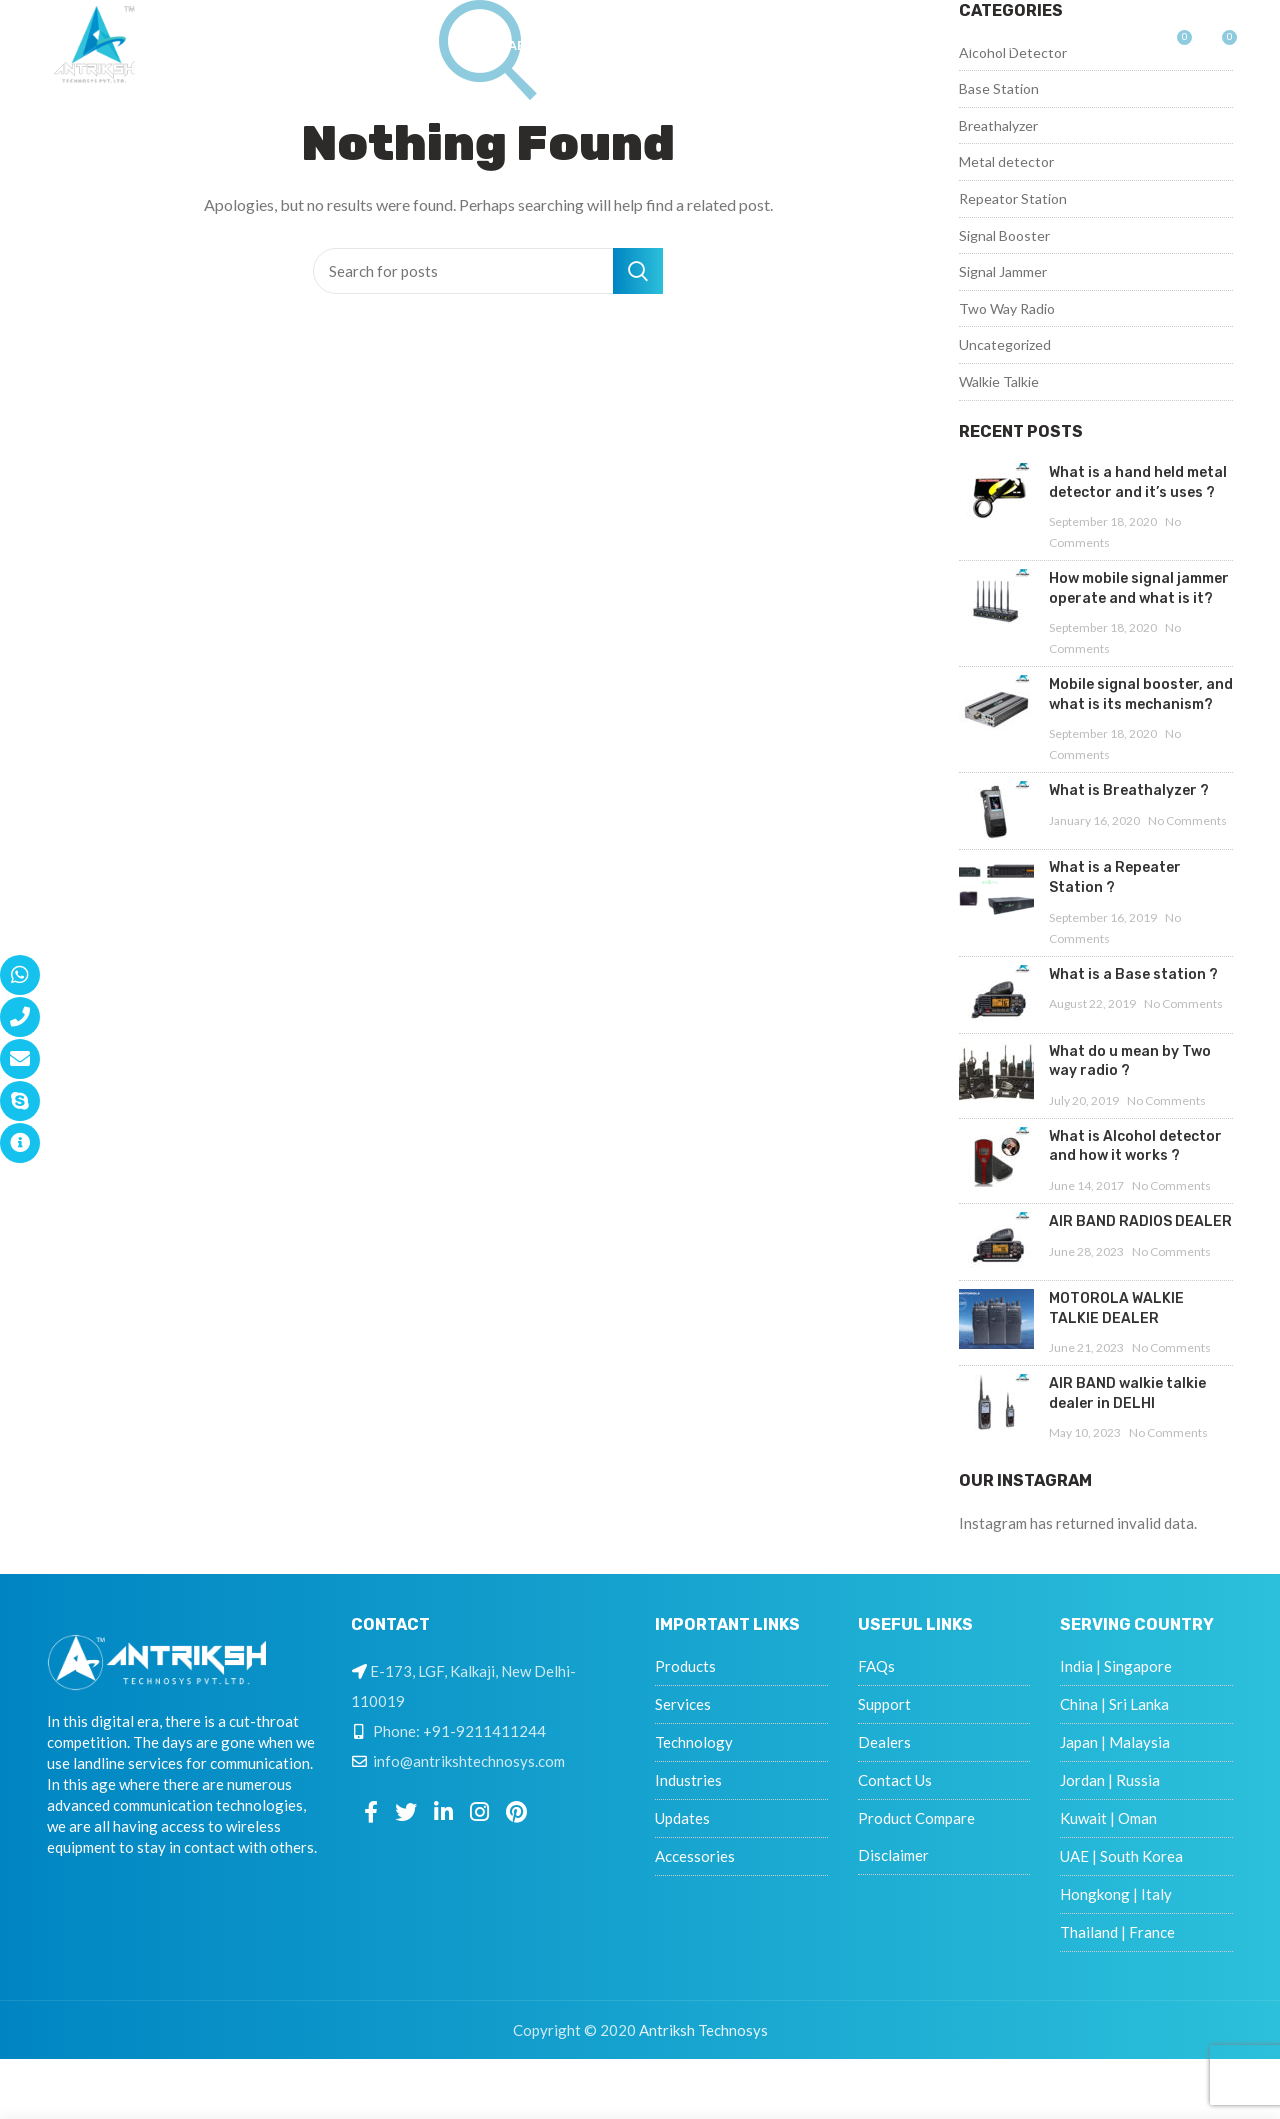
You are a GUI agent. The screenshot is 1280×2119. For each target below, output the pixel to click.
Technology (694, 1742)
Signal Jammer (1003, 271)
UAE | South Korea (1121, 1856)
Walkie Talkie (999, 381)
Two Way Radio (1007, 308)
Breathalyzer (998, 125)
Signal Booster (1004, 235)
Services (683, 1704)
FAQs (876, 1666)
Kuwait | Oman (1108, 1818)
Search (638, 271)
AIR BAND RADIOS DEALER (1140, 1221)
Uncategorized (1005, 344)
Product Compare (916, 1818)
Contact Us (895, 1780)
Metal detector (1006, 161)
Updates (682, 1818)
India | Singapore (1116, 1666)
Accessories (695, 1856)
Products (685, 1666)
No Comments (1187, 820)
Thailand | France (1117, 1932)
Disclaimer (893, 1855)
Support (884, 1704)
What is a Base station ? (1133, 974)
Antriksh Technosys (703, 2030)
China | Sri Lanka (1114, 1704)
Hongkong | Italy (1116, 1894)
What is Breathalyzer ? (1129, 790)
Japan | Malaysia (1115, 1742)
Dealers (884, 1742)
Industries (688, 1780)
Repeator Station (1013, 198)
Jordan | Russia (1110, 1780)
